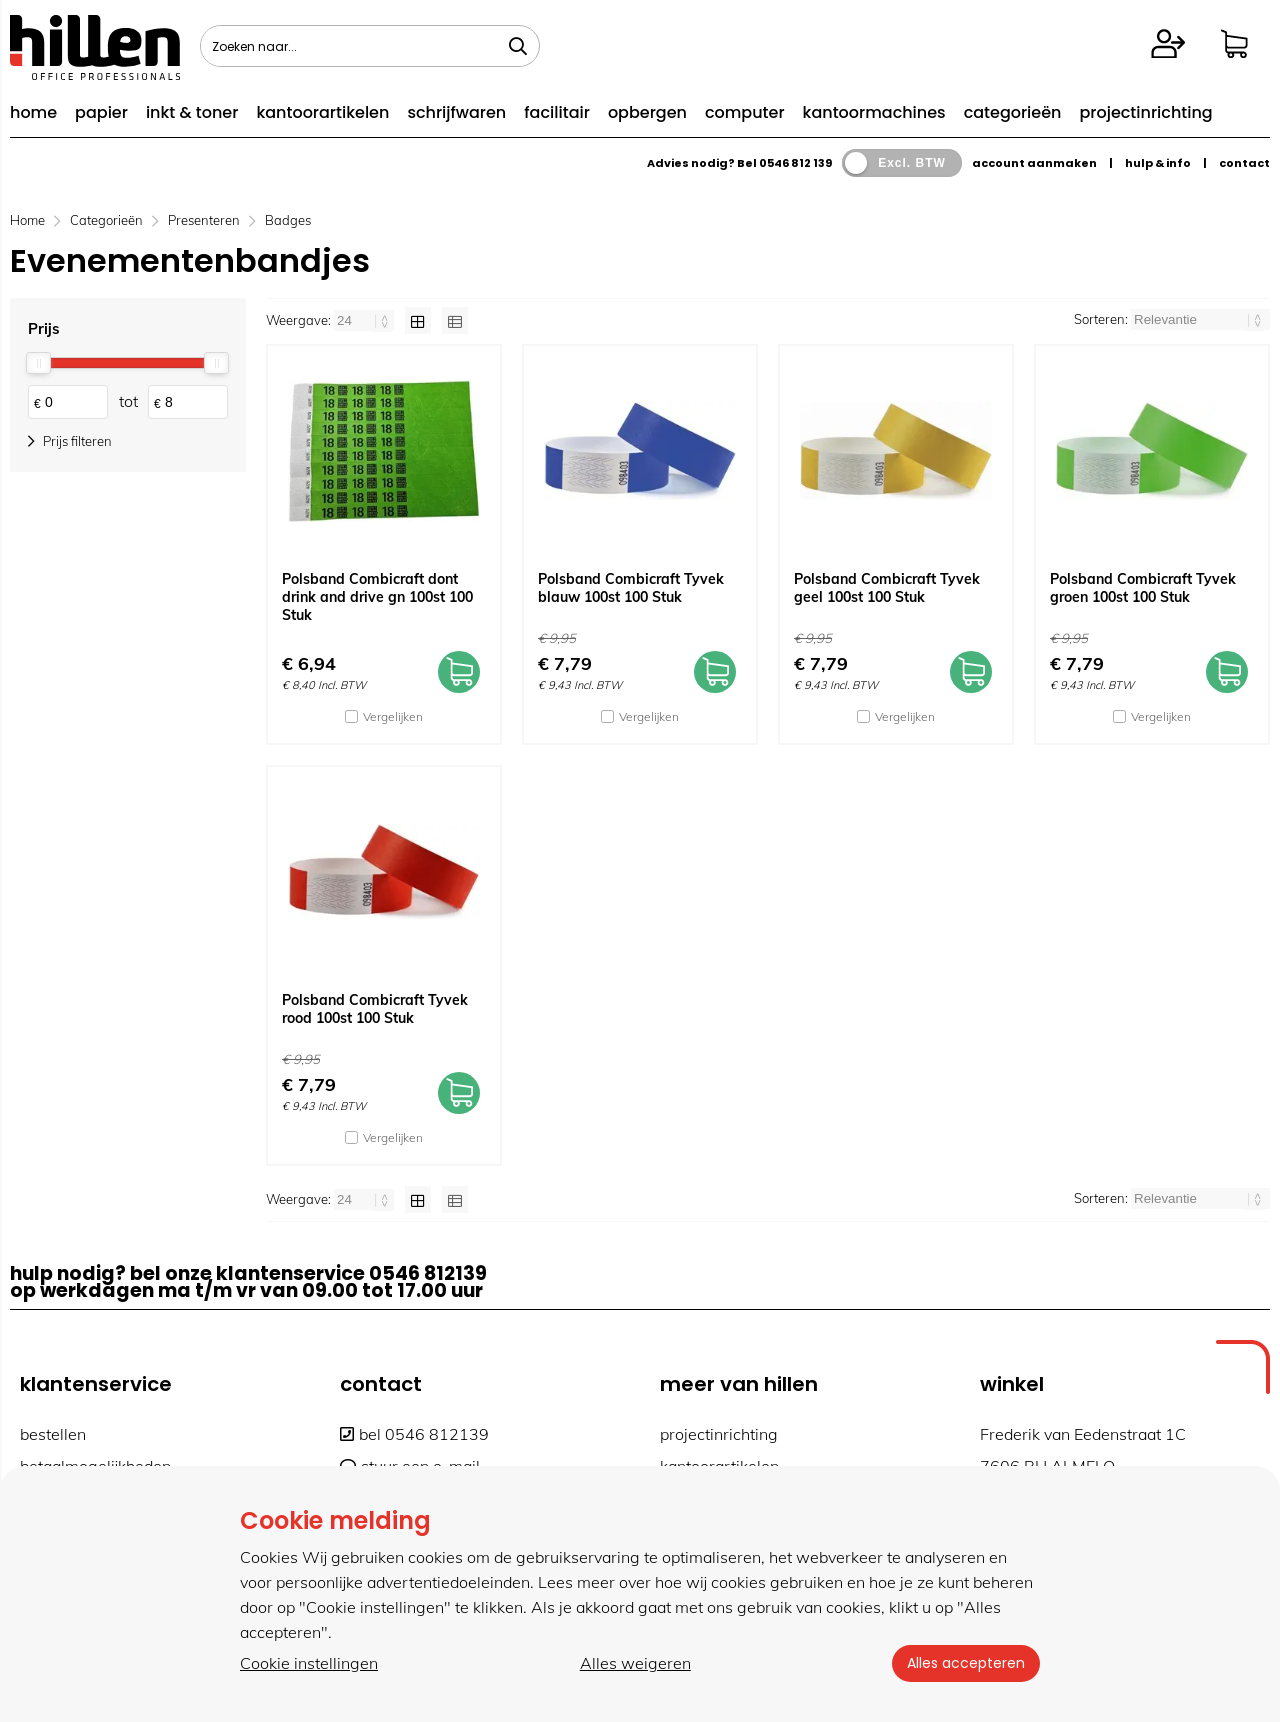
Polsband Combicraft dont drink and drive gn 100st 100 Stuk (377, 597)
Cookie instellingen (309, 1663)
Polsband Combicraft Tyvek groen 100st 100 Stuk (1143, 588)
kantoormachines (874, 112)
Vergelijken (393, 716)
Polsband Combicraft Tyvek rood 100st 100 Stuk (375, 1009)
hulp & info (1158, 163)
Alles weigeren (634, 1663)
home (33, 112)
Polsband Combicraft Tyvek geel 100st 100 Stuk (887, 588)
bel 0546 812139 (414, 1434)
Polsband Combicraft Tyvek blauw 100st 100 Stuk (631, 588)
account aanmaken (1034, 163)
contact (1244, 163)
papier (101, 112)
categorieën (1013, 112)
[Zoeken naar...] (518, 46)
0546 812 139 (795, 163)
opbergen (647, 112)
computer (745, 112)
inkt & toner (192, 112)
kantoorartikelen (322, 112)
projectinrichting (1145, 112)
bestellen (53, 1434)
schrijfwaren (456, 112)
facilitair (557, 112)
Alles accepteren (965, 1663)
